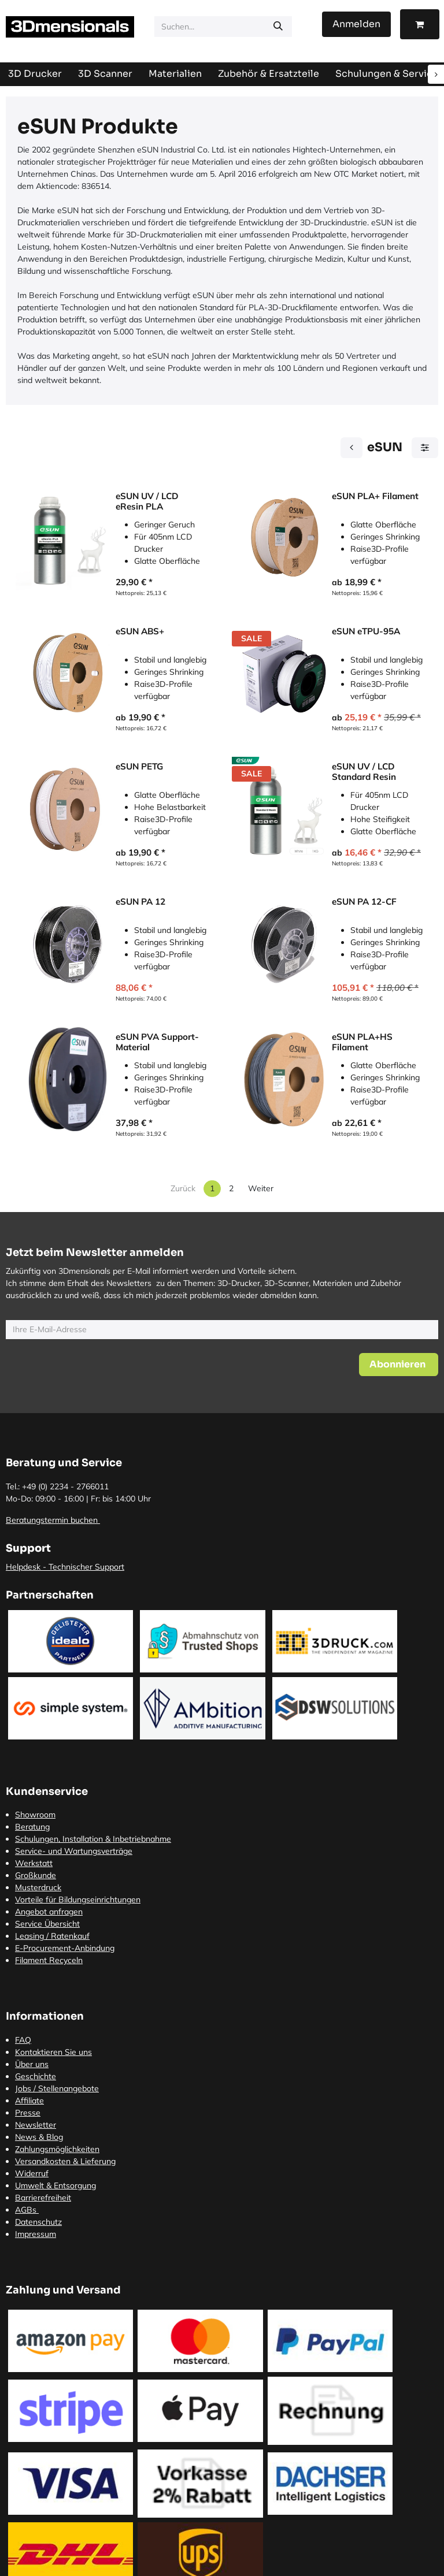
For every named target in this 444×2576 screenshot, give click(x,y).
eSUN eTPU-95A (366, 631)
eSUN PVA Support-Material (157, 1042)
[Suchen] (278, 26)
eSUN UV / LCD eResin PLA (147, 501)
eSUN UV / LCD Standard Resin (364, 771)
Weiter (260, 1188)
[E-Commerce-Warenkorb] (419, 24)
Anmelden (356, 24)
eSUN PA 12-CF (364, 902)
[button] (398, 1364)
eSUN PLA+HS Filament (362, 1042)
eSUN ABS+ (140, 631)
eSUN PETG (139, 766)
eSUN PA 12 (140, 902)
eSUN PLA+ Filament (375, 496)
